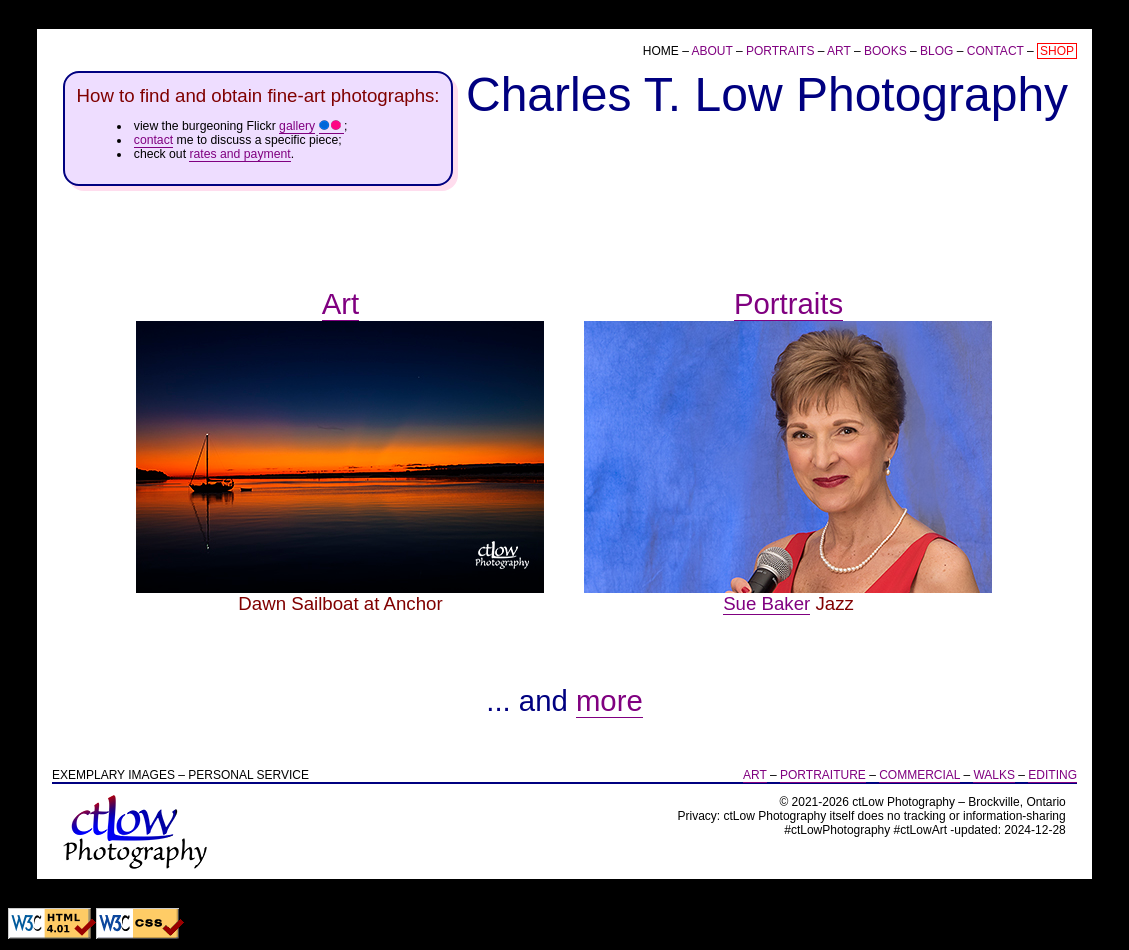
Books (885, 51)
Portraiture (823, 775)
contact (153, 140)
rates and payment (239, 154)
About (711, 51)
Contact (995, 51)
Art (839, 51)
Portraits (780, 51)
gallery (297, 126)
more (609, 700)
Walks (994, 775)
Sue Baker (766, 603)
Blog (936, 51)
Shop (1057, 51)
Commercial (919, 775)
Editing (1052, 775)
